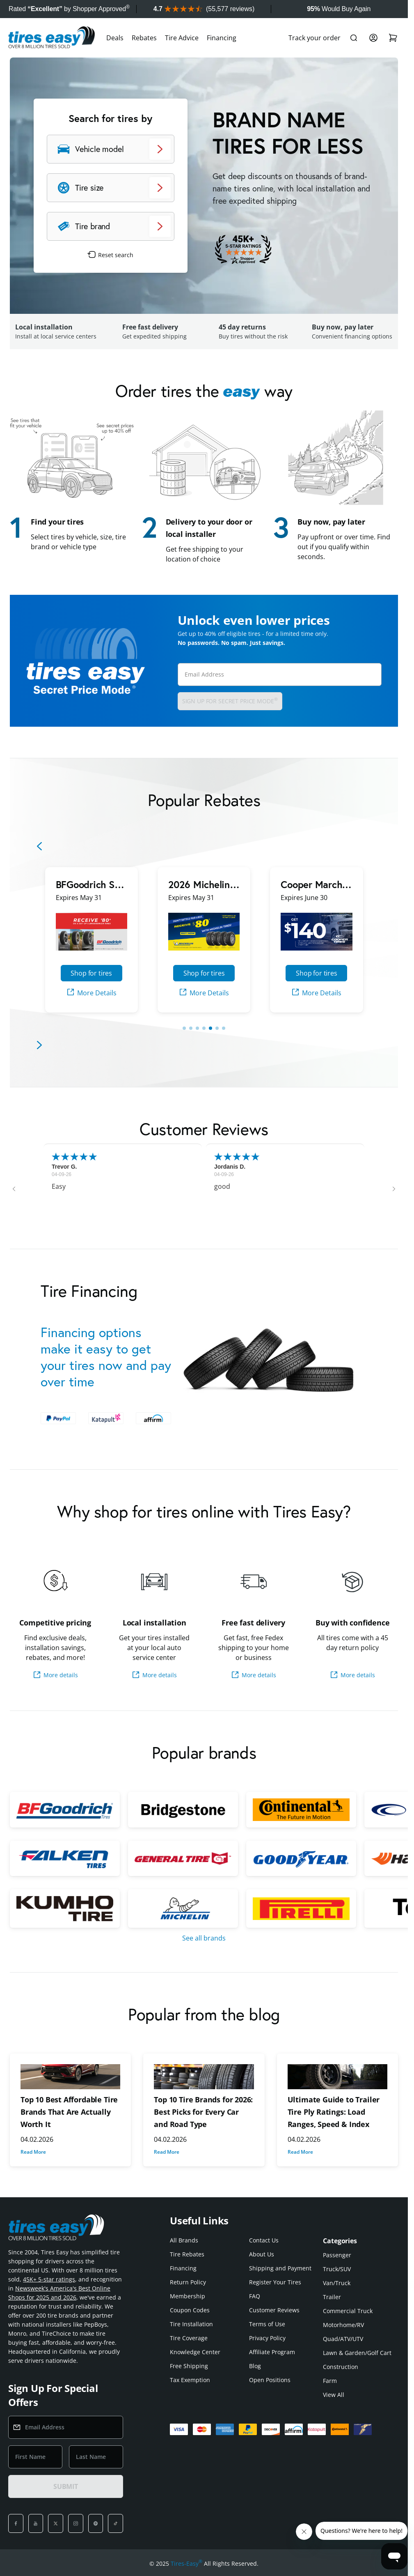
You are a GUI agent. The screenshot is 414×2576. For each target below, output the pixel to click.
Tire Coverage (189, 2338)
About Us (261, 2254)
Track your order (314, 37)
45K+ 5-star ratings (49, 2279)
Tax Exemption (190, 2380)
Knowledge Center (195, 2352)
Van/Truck (336, 2283)
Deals (115, 37)
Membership (187, 2296)
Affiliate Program (272, 2352)
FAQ (254, 2296)
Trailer (332, 2297)
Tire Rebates (187, 2254)
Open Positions (269, 2380)
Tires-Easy (186, 2563)
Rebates (144, 37)
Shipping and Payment (280, 2268)
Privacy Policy (267, 2338)
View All (333, 2395)
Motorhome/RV (343, 2325)
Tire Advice (182, 37)
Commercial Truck (348, 2311)
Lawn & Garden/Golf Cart (357, 2353)
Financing (221, 37)
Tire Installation (191, 2324)
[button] (14, 1189)
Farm (330, 2381)
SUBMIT (65, 2486)
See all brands (204, 1938)
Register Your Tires (275, 2282)
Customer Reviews (274, 2310)
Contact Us (264, 2240)
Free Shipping (189, 2366)
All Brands (184, 2240)
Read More (33, 2151)
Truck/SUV (337, 2269)
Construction (340, 2367)
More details (55, 1675)
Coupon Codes (190, 2310)
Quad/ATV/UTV (343, 2339)
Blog (255, 2366)
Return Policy (188, 2282)
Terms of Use (267, 2324)
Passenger (337, 2255)
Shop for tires (91, 973)
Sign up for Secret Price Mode (230, 700)
